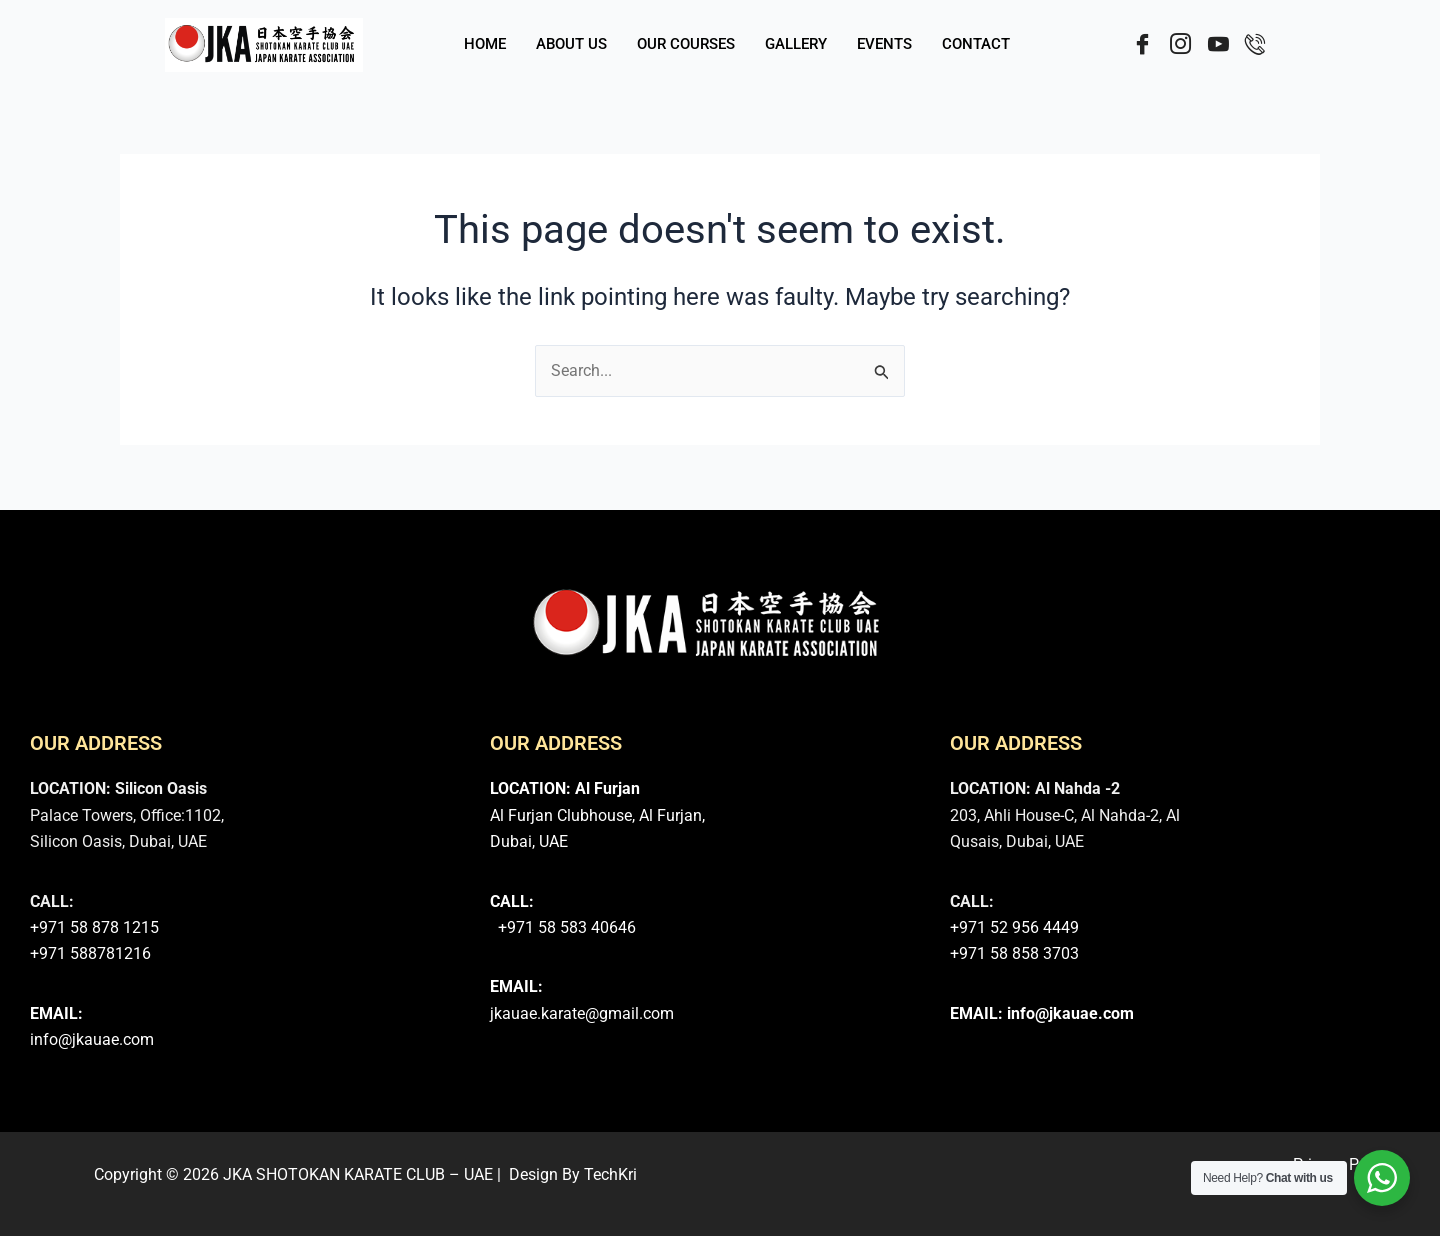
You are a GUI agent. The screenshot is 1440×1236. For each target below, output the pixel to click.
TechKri (610, 1174)
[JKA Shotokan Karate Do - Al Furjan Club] (826, 880)
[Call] (1253, 45)
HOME (485, 45)
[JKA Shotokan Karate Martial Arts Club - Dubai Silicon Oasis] (366, 880)
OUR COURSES (686, 45)
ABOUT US (571, 45)
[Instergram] (1175, 45)
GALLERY (796, 45)
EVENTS (884, 45)
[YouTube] (1214, 45)
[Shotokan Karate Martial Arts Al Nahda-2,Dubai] (1295, 880)
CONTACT (976, 45)
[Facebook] (1136, 45)
